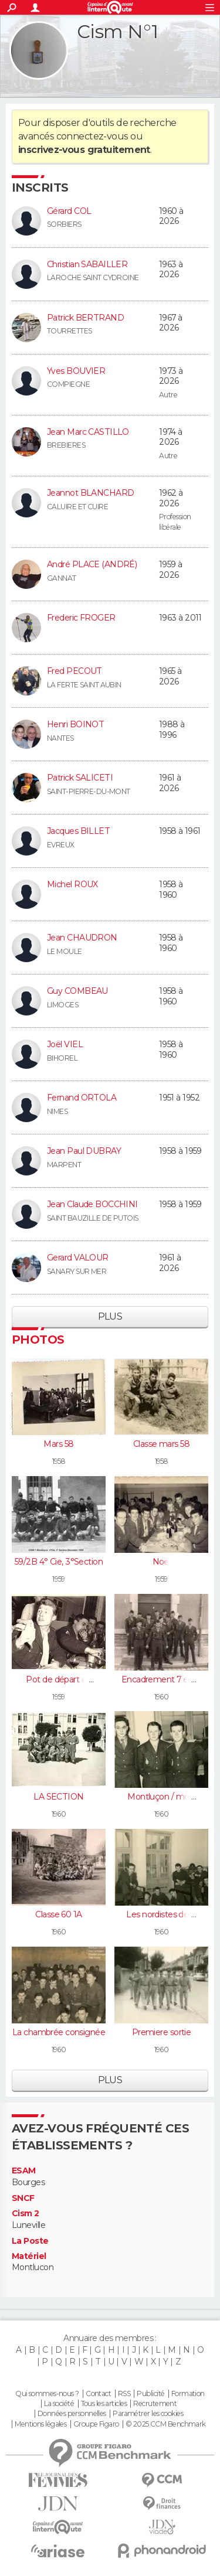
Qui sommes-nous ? (47, 2394)
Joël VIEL (65, 1044)
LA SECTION (58, 1796)
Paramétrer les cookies (148, 2414)
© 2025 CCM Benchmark (166, 2424)
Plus (110, 1316)
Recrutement (155, 2404)
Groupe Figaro (96, 2424)
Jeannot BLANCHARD (90, 493)
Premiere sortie (161, 2032)
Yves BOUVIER (76, 371)
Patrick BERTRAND (85, 317)
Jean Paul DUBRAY (84, 1151)
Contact (98, 2394)
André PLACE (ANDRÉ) (92, 564)
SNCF (23, 2198)
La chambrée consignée (58, 2032)
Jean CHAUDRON (82, 937)
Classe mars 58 (161, 1444)
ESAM (24, 2171)
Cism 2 (25, 2214)
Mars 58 (58, 1444)
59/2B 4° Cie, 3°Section (59, 1561)
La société (59, 2404)
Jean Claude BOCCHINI (92, 1204)
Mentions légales (40, 2424)
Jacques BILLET (78, 831)
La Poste (30, 2241)
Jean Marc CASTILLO (88, 432)
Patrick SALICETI (80, 777)
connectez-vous (92, 136)
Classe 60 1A (58, 1914)
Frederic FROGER (81, 617)
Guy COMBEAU (77, 991)
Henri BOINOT (75, 724)
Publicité (150, 2394)
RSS (124, 2394)
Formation (188, 2394)
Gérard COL (69, 211)
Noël (162, 1561)
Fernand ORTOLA (81, 1097)
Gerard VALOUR (78, 1257)
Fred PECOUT (74, 671)
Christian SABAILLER (87, 264)
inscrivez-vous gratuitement (84, 149)
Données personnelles (72, 2414)
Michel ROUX (72, 884)
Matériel (29, 2256)
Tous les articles (104, 2404)
